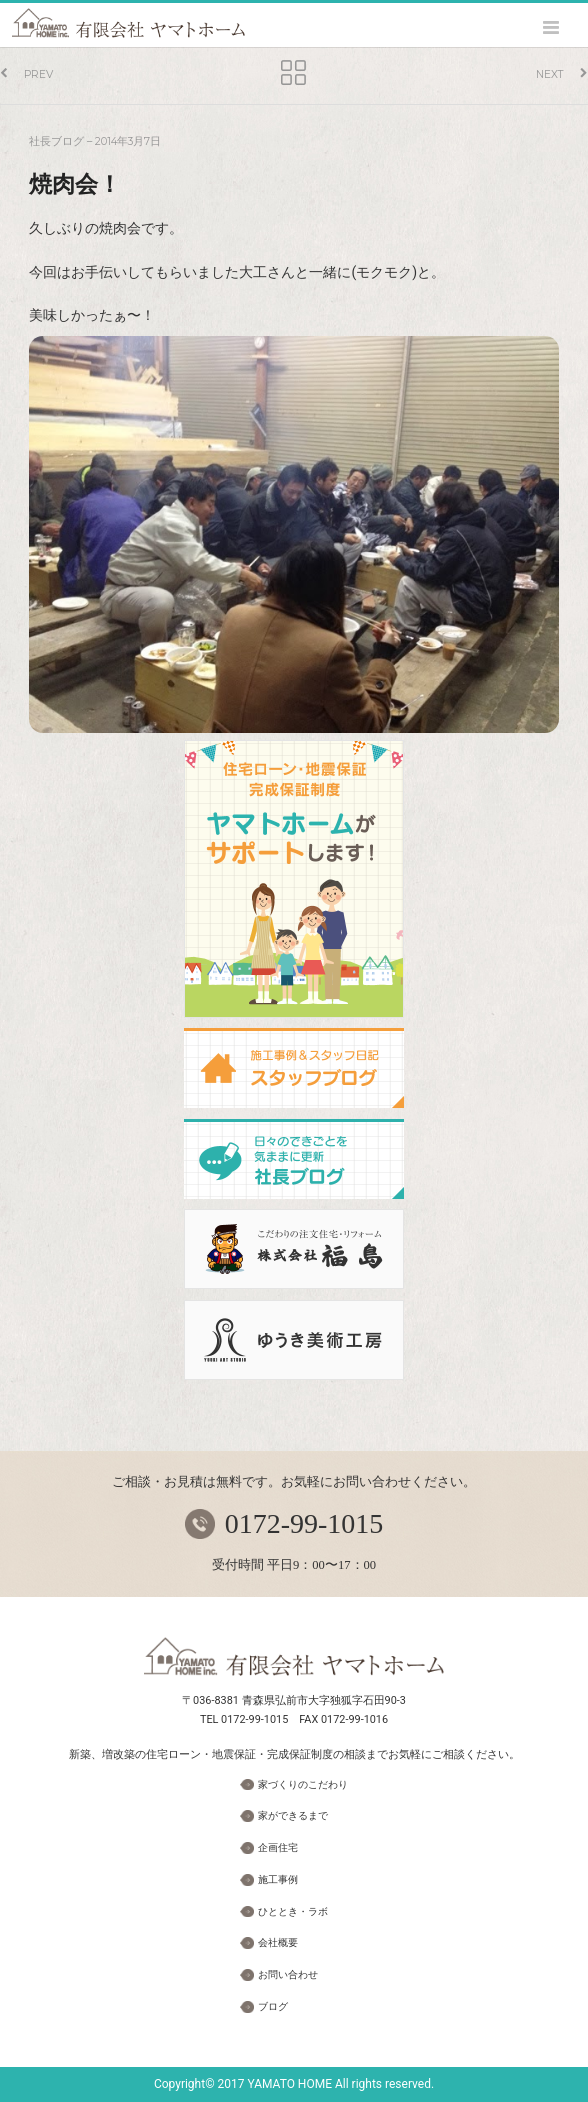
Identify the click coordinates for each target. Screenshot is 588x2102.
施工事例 (278, 1879)
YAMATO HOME (290, 2084)
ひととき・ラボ (293, 1911)
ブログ (273, 2006)
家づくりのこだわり (303, 1784)
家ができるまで (293, 1815)
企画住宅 (278, 1847)
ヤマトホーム (128, 23)
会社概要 (278, 1942)
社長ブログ (56, 141)
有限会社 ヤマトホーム (294, 1656)
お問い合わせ (288, 1974)
